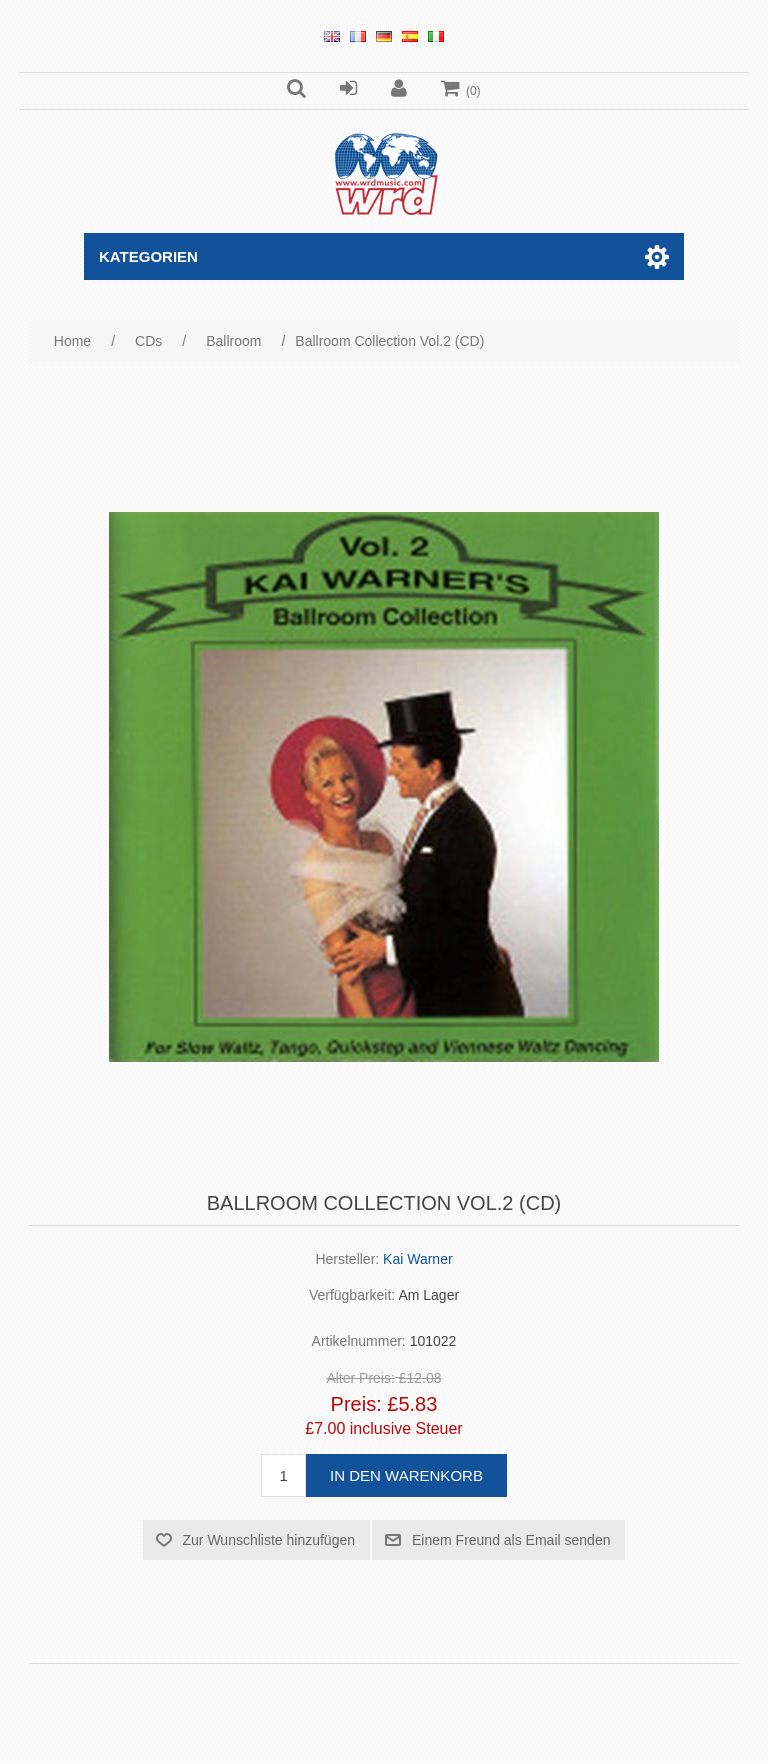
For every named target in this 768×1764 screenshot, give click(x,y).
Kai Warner (418, 1259)
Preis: (356, 1404)
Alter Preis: (360, 1379)
